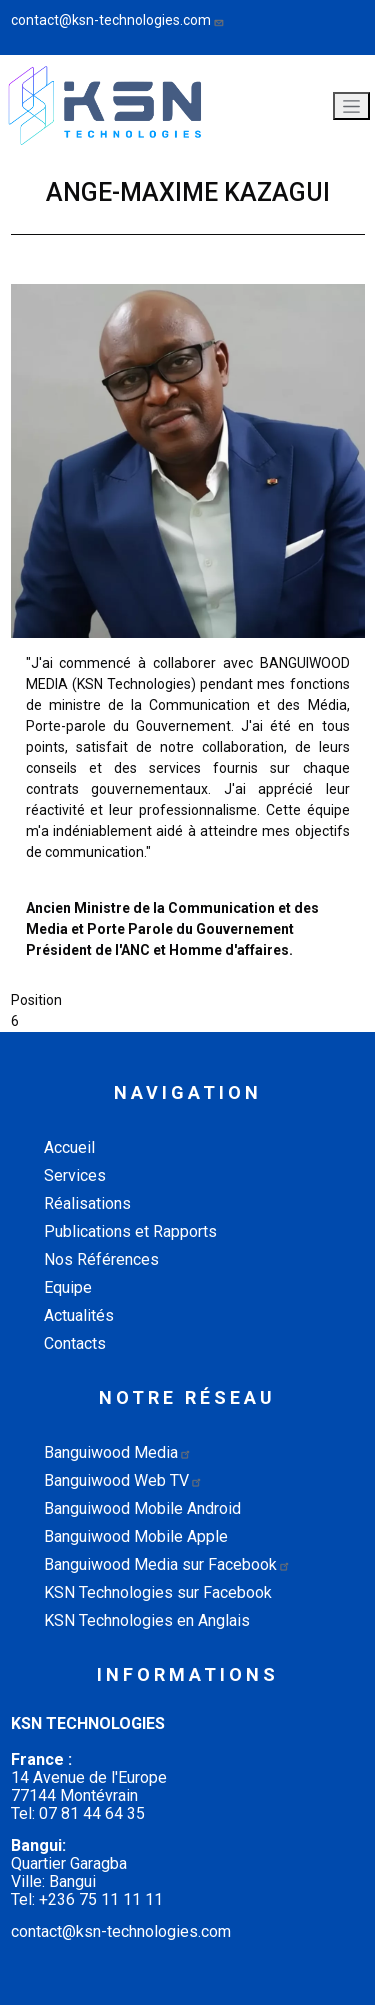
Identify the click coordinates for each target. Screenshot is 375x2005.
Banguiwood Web (123, 1480)
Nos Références (101, 1259)
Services (75, 1175)
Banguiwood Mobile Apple (136, 1536)
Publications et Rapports (130, 1231)
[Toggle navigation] (351, 106)
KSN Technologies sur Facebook (158, 1592)
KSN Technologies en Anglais (147, 1620)
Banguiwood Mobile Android (142, 1508)
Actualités (79, 1315)
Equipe (68, 1287)
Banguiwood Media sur (167, 1564)
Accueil (69, 1147)
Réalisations (87, 1203)
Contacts (75, 1343)
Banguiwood (118, 1452)
